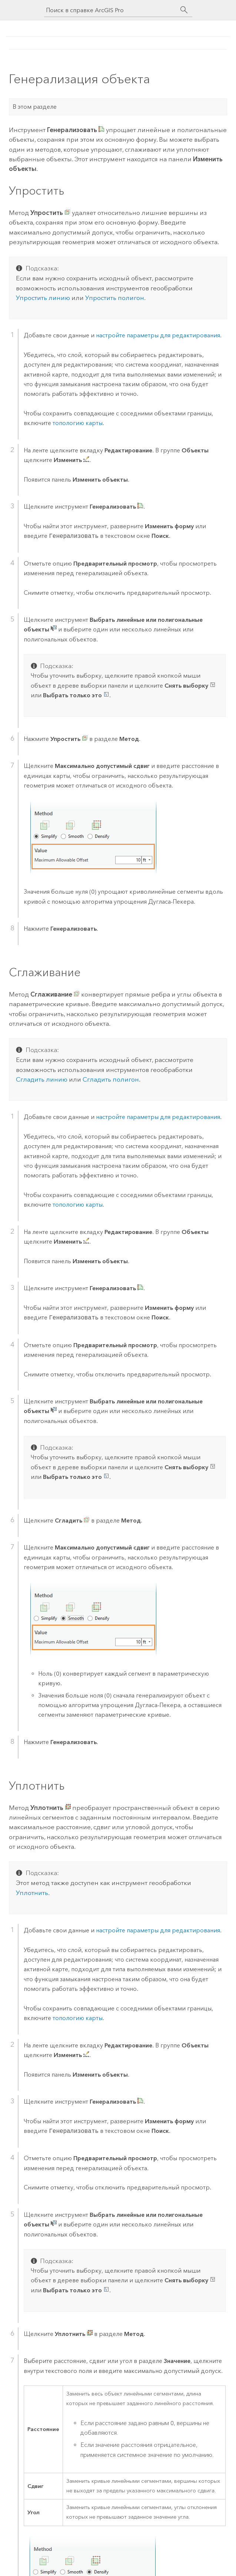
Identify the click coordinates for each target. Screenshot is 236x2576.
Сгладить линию (41, 1079)
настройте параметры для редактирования (158, 335)
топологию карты (78, 422)
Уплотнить (32, 1892)
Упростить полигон (114, 297)
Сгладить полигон (111, 1079)
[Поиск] (184, 10)
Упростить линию (43, 297)
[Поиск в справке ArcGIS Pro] (110, 10)
